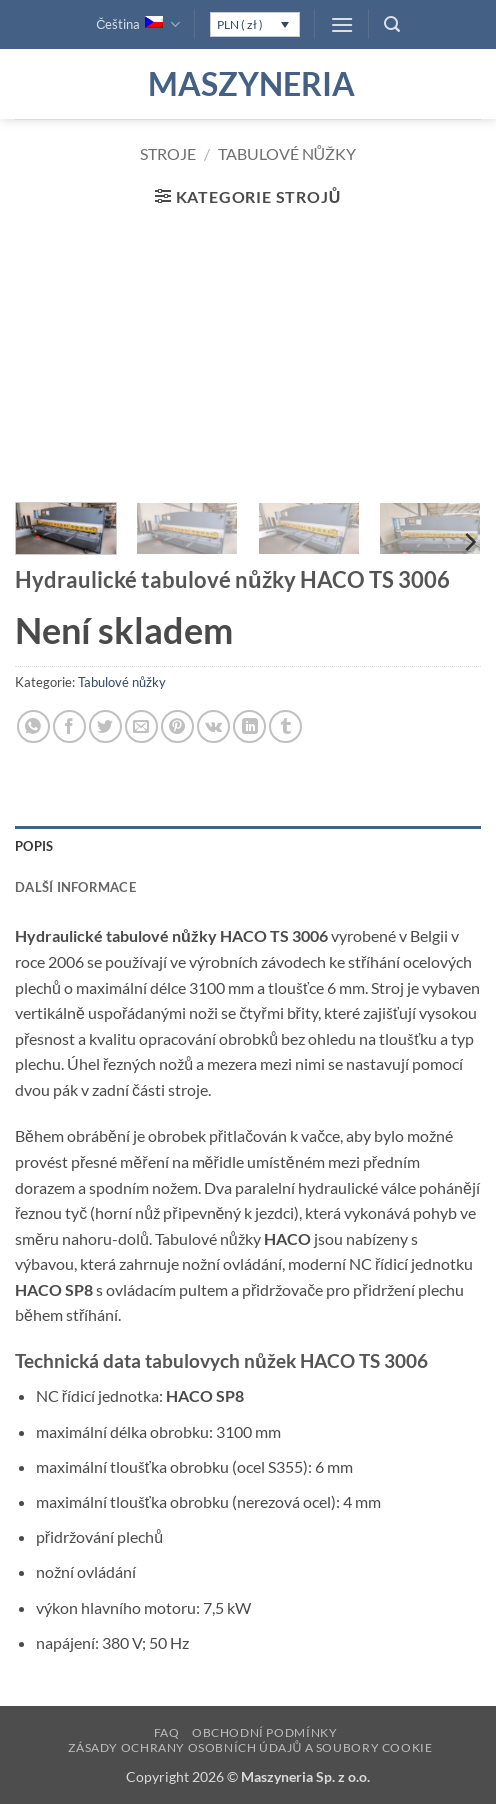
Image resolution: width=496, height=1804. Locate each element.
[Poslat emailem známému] (141, 726)
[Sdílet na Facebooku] (69, 726)
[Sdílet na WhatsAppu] (33, 726)
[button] (342, 24)
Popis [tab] (34, 846)
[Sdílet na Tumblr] (285, 726)
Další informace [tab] (75, 887)
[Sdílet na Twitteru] (105, 726)
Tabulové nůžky (287, 153)
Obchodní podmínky (264, 1732)
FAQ (167, 1732)
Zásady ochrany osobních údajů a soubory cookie (250, 1747)
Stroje (168, 153)
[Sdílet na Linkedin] (249, 726)
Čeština (137, 24)
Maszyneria (248, 84)
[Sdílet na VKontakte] (213, 726)
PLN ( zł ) (240, 24)
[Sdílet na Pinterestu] (177, 726)
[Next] (469, 542)
